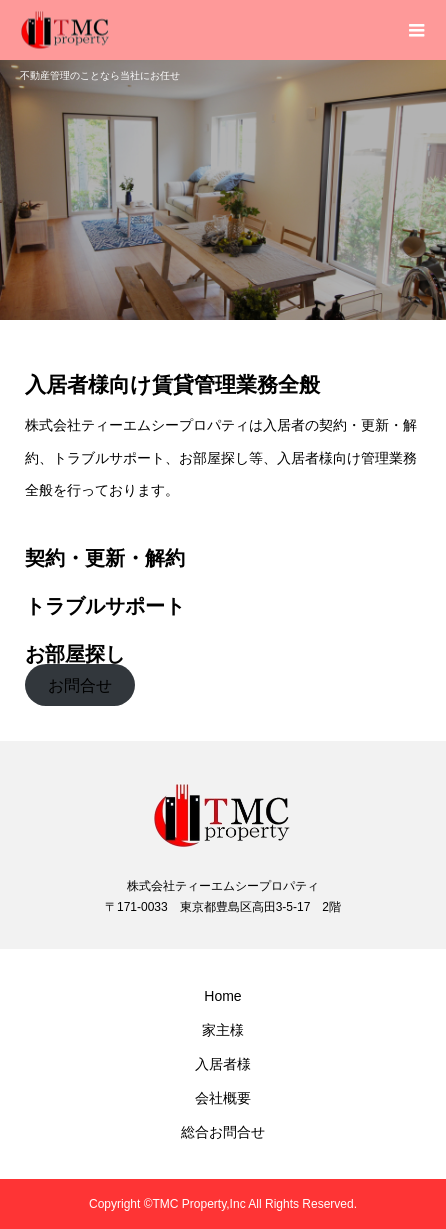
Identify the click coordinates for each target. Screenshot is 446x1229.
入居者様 (223, 1064)
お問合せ (80, 685)
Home (222, 996)
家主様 (223, 1030)
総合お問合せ (223, 1132)
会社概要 (223, 1098)
